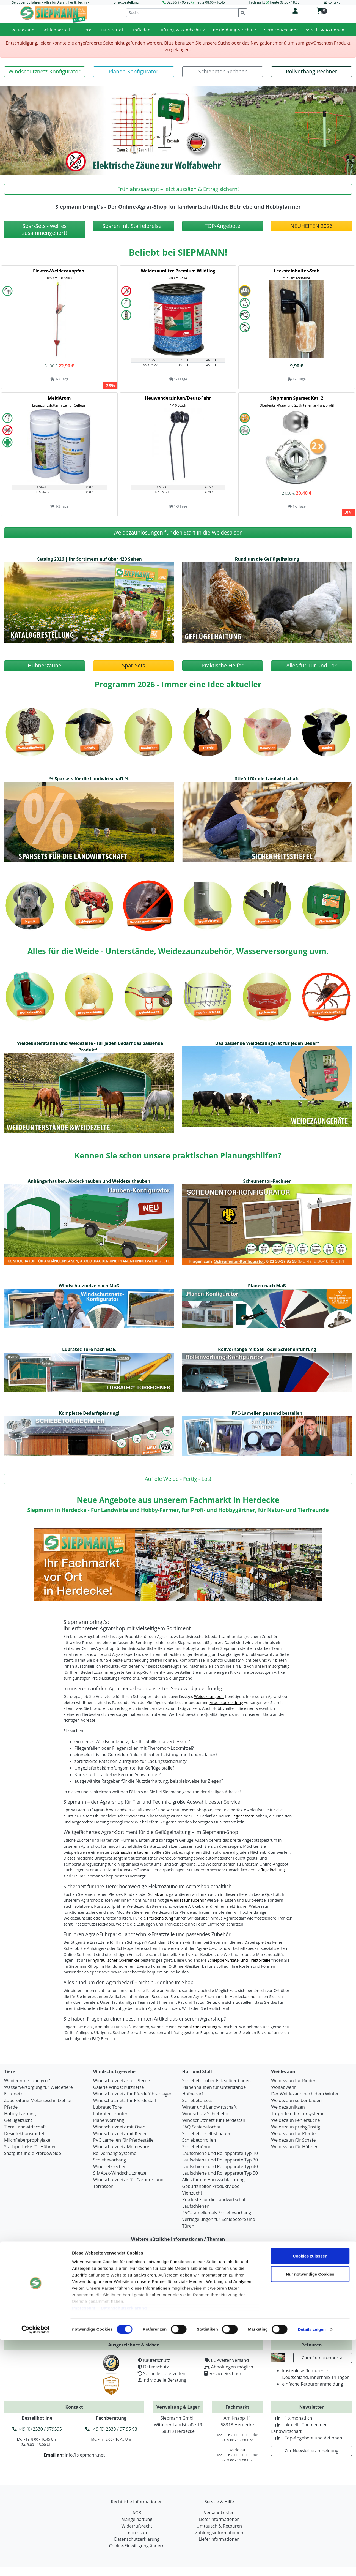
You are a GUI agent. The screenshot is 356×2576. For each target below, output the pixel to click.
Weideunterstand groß (27, 2081)
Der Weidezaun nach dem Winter (305, 2094)
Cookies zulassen (310, 2492)
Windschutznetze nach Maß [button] (89, 1286)
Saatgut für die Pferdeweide (32, 2153)
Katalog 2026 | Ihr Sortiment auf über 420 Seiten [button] (89, 559)
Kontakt (19, 2290)
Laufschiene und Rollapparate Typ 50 (220, 2173)
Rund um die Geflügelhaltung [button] (267, 559)
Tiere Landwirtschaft (25, 2127)
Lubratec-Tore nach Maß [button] (89, 1349)
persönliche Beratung (197, 2026)
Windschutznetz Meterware (121, 2147)
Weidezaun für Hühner (294, 2147)
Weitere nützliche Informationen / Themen (178, 2239)
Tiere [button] (86, 29)
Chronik (19, 2296)
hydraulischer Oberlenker (115, 1960)
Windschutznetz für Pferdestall (124, 2100)
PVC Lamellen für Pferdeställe (123, 2140)
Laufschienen (195, 2206)
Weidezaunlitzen (288, 2107)
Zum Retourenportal (323, 2358)
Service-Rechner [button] (281, 29)
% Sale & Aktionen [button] (325, 29)
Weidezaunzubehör (188, 1900)
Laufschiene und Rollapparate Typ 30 (220, 2160)
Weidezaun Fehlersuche (295, 2120)
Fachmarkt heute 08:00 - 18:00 (274, 2)
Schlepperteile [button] (58, 29)
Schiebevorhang (109, 2160)
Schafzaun (157, 1894)
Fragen (107, 2277)
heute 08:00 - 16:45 (210, 2)
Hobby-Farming (20, 2114)
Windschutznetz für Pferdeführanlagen (133, 2094)
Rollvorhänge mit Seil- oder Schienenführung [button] (267, 1349)
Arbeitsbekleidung (226, 1702)
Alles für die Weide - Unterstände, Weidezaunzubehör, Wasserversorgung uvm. (178, 951)
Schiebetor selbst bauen (206, 2133)
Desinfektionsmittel (24, 2133)
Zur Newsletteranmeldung (311, 2451)
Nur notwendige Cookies (310, 2509)
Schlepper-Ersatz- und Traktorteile (239, 1960)
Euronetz (13, 2094)
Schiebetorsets (197, 2100)
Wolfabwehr (283, 2087)
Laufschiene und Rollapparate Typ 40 (220, 2166)
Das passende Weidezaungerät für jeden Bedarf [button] (267, 1043)
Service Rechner (225, 2373)
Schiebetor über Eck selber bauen (216, 2081)
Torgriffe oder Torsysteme (297, 2114)
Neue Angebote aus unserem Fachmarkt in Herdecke (178, 1500)
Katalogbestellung (326, 2265)
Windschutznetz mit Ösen (119, 2127)
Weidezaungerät (209, 1696)
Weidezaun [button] (23, 29)
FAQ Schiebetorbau (202, 2127)
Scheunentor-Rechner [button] (267, 1181)
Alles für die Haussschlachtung (213, 2180)
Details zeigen (311, 2565)
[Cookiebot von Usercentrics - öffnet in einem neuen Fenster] (36, 2565)
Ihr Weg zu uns (26, 2283)
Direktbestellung (126, 2)
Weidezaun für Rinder (293, 2081)
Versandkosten (115, 2296)
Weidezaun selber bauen (296, 2100)
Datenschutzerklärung (124, 2543)
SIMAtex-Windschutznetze (119, 2173)
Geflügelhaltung (270, 1869)
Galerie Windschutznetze (118, 2087)
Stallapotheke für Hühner (30, 2147)
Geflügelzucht (18, 2120)
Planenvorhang (108, 2120)
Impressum (83, 2543)
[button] (44, 71)
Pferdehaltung (160, 1918)
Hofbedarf (192, 2094)
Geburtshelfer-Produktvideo (211, 2186)
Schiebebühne (196, 2147)
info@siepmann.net (85, 2455)
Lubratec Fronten (111, 2114)
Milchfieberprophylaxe (27, 2140)
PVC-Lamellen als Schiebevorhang (216, 2213)
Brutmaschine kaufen (130, 1852)
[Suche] (182, 12)
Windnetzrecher (109, 2166)
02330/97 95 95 (179, 2)
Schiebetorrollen (199, 2140)
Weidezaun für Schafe (293, 2140)
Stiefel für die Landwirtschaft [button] (267, 779)
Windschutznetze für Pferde (121, 2081)
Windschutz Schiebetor (205, 2114)
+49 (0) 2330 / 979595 (37, 2429)
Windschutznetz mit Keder (120, 2133)
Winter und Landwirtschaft (209, 2107)
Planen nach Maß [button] (267, 1286)
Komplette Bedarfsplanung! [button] (89, 1413)
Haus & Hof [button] (111, 29)
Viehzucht (192, 2193)
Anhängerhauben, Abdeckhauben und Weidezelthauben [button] (89, 1181)
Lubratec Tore (107, 2107)
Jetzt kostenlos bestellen (326, 2331)
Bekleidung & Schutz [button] (234, 29)
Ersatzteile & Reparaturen (126, 2283)
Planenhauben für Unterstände (214, 2087)
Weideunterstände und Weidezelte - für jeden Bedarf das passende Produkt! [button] (90, 1046)
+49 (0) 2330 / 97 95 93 (111, 2429)
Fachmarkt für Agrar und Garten (43, 2277)
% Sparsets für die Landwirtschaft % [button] (89, 779)
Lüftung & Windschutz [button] (182, 29)
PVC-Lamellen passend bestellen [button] (267, 1413)
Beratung (109, 2290)
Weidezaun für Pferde (293, 2133)
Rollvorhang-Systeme (114, 2153)
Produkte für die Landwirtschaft (214, 2199)
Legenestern (242, 1816)
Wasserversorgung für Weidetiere (38, 2087)
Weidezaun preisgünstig (295, 2127)
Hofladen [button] (141, 29)
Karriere (19, 2303)
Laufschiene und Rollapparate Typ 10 (220, 2153)
